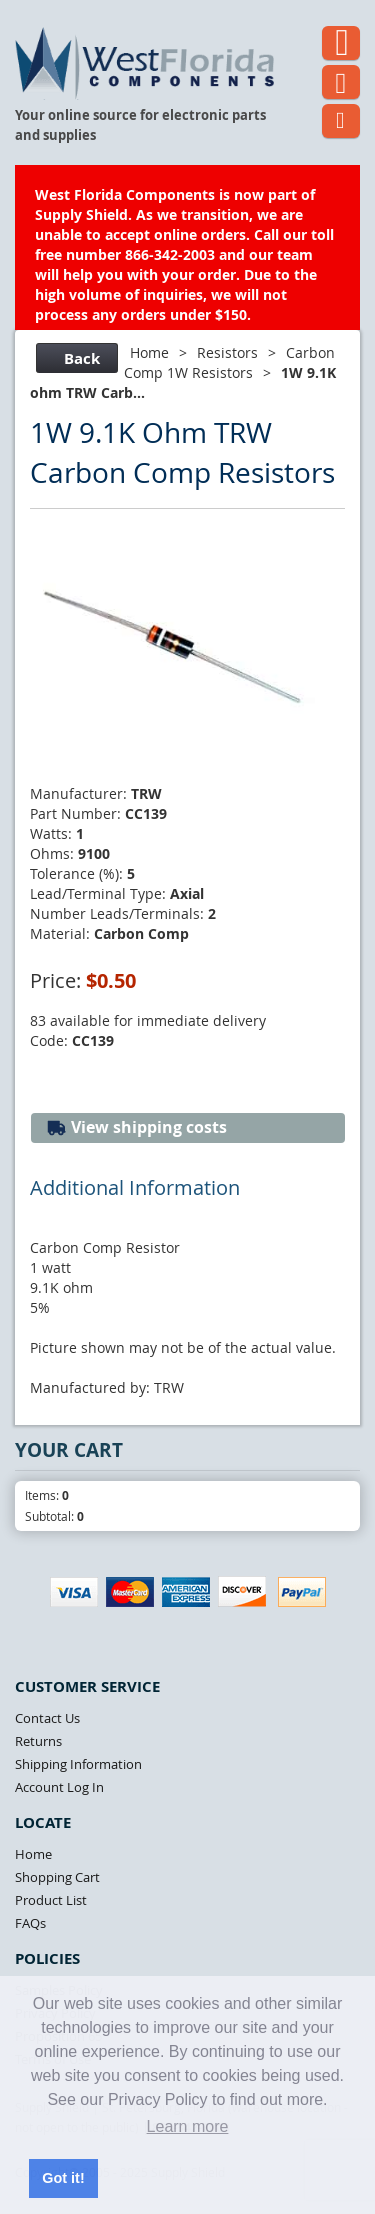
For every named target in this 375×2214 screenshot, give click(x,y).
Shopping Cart (57, 1877)
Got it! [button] (63, 2178)
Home (149, 352)
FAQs (30, 1923)
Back (74, 358)
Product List (51, 1900)
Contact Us (47, 1718)
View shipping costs (136, 1127)
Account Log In (59, 1787)
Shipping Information (78, 1764)
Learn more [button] (188, 2126)
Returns (38, 1741)
